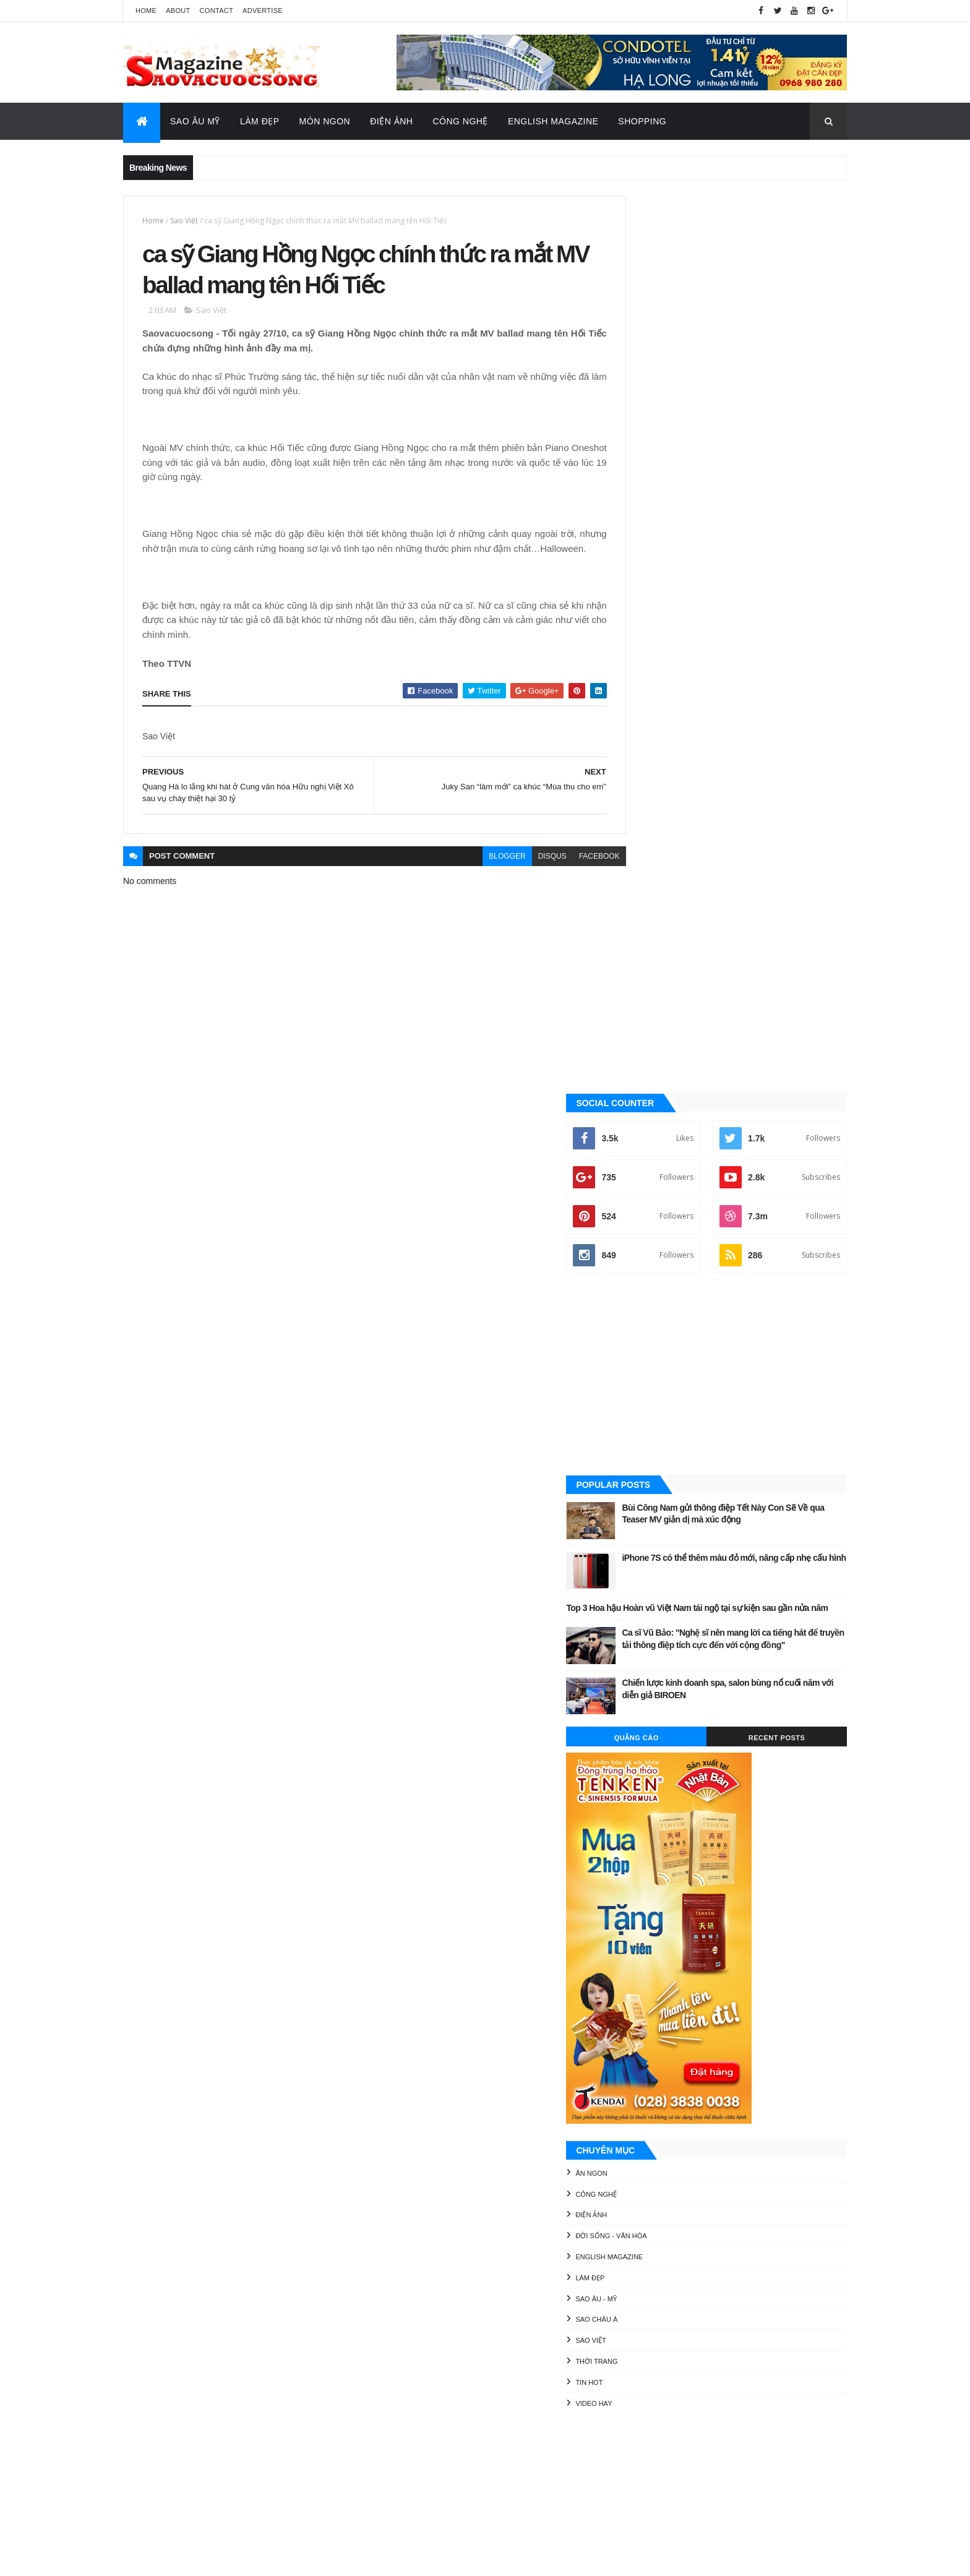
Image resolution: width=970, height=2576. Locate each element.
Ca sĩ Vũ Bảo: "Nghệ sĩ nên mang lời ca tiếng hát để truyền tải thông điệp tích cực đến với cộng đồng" (757, 760)
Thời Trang (653, 1476)
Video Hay (650, 1518)
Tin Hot (645, 1497)
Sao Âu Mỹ (195, 121)
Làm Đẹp (260, 121)
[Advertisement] (734, 478)
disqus (524, 874)
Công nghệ (652, 1309)
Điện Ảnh (391, 121)
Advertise (262, 10)
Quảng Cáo (678, 853)
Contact (216, 10)
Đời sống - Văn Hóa (667, 1351)
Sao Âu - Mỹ (652, 1414)
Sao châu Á (653, 1434)
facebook (571, 874)
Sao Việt (184, 220)
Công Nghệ (460, 121)
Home (146, 10)
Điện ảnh (647, 1330)
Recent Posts (791, 853)
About (178, 10)
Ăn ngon (647, 1288)
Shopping (642, 121)
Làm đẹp (646, 1393)
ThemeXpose (185, 2558)
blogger (479, 874)
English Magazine (553, 121)
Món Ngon (325, 121)
